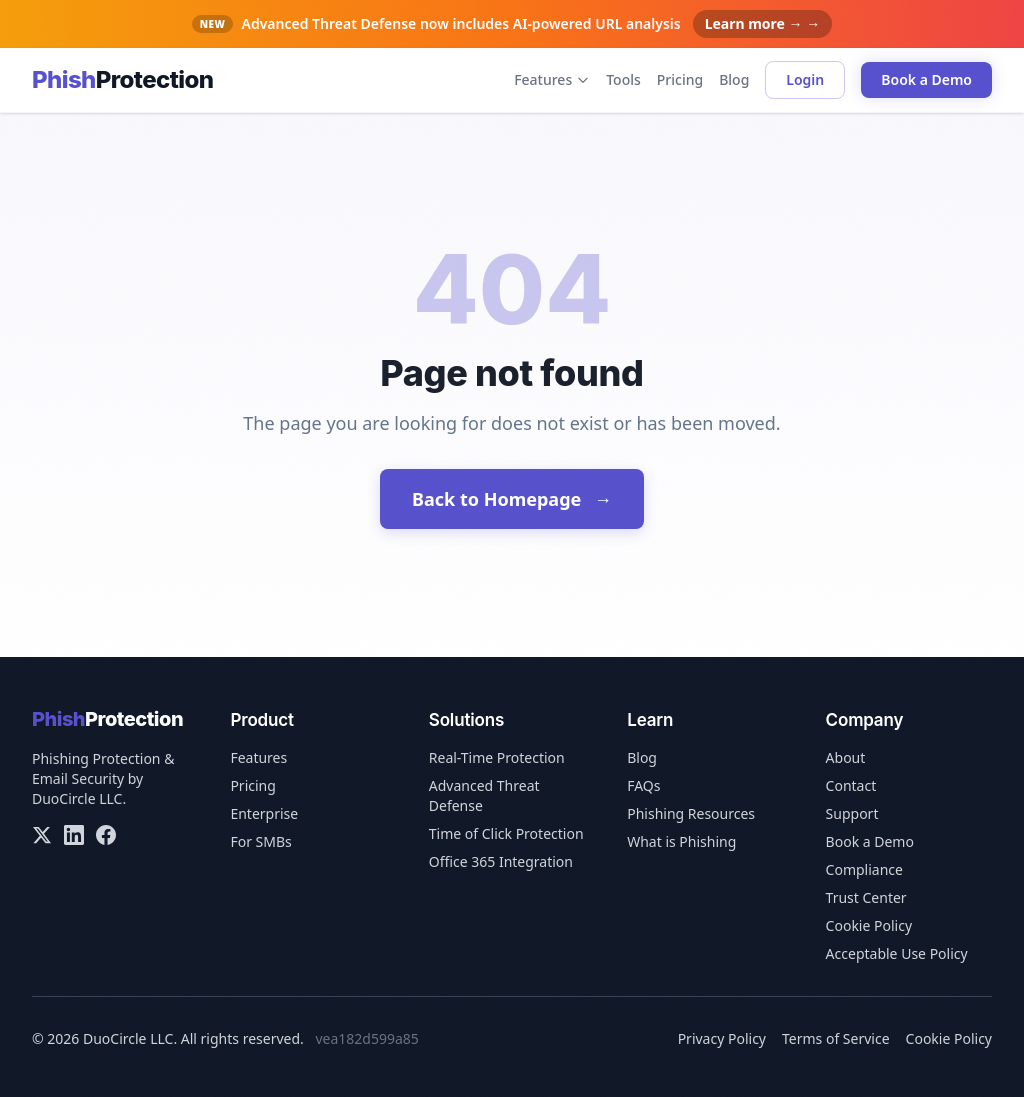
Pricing (680, 79)
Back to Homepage (512, 499)
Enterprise (264, 813)
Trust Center (866, 897)
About (846, 757)
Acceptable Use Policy (897, 953)
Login (805, 79)
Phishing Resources (691, 813)
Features (552, 79)
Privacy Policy (722, 1038)
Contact (851, 785)
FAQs (643, 785)
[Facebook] (106, 835)
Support (852, 813)
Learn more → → (763, 23)
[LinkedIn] (74, 835)
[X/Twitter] (42, 835)
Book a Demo (926, 79)
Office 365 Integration (501, 861)
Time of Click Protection (506, 833)
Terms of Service (836, 1038)
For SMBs (260, 841)
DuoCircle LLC (77, 798)
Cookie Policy (869, 925)
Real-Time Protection (497, 757)
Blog (734, 79)
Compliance (864, 869)
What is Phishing (681, 841)
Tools (623, 79)
